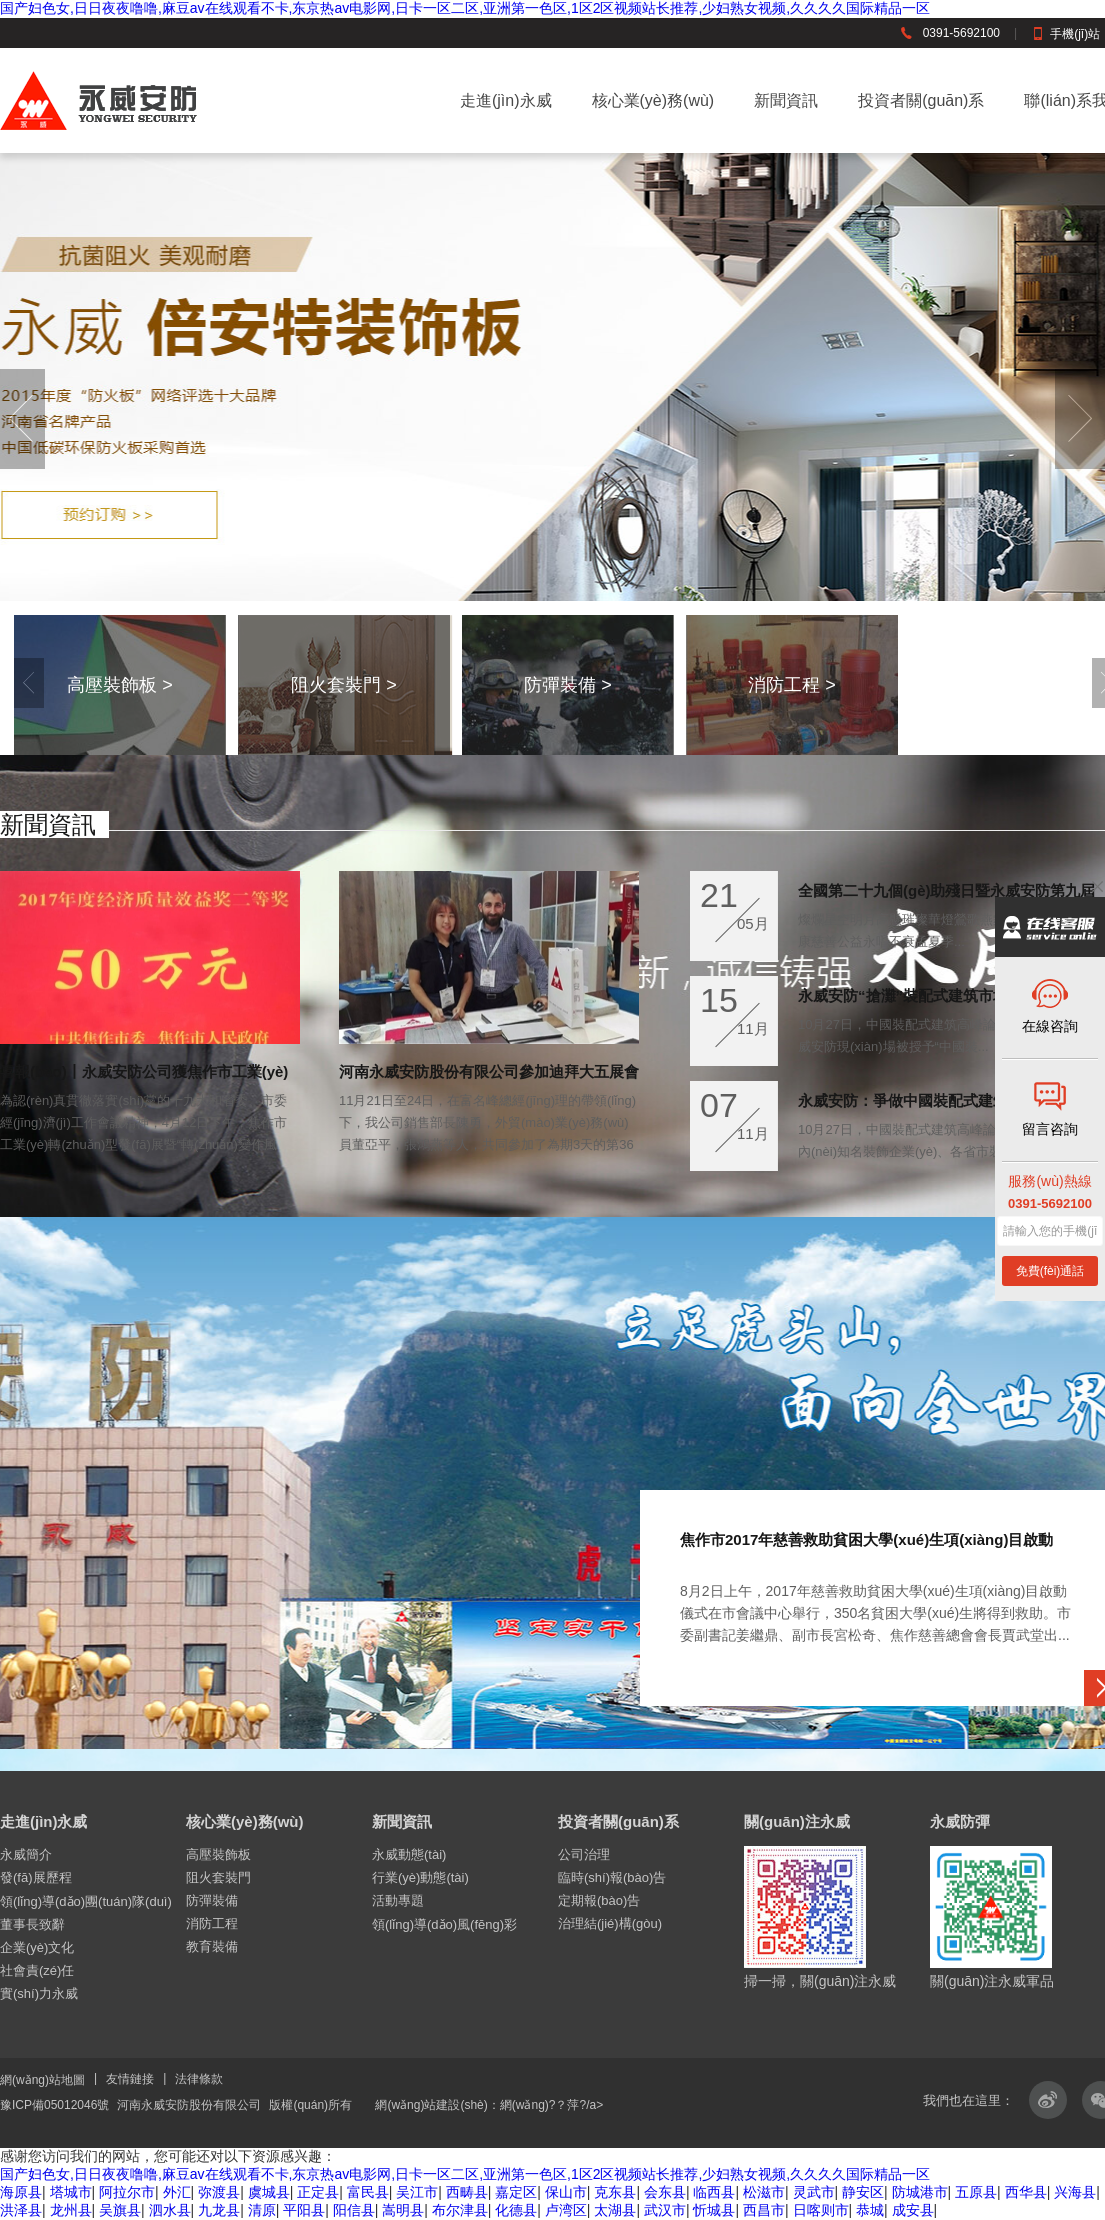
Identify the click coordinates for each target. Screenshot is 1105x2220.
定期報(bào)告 (599, 1900)
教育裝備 (212, 1946)
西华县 (1026, 2192)
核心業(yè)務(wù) (653, 100)
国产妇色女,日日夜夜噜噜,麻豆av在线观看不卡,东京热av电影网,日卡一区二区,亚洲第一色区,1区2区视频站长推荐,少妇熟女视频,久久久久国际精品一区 (465, 8)
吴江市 (417, 2192)
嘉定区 (516, 2192)
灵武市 (814, 2192)
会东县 (665, 2192)
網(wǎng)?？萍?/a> (551, 2105)
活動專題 (398, 1900)
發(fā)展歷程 (36, 1877)
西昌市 (764, 2210)
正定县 (318, 2192)
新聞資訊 (786, 100)
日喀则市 (821, 2210)
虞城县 (269, 2192)
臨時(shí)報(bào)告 (612, 1877)
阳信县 (354, 2210)
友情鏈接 (130, 2079)
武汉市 (665, 2210)
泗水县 (170, 2210)
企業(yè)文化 (37, 1947)
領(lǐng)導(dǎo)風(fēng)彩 (444, 1924)
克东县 (615, 2192)
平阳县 (304, 2210)
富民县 (368, 2192)
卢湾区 (566, 2210)
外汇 (177, 2192)
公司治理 (584, 1854)
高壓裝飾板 (218, 1854)
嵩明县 (403, 2210)
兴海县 (1075, 2192)
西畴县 (467, 2192)
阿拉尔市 (127, 2192)
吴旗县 (120, 2210)
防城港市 (920, 2192)
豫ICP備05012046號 (54, 2105)
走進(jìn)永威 (506, 100)
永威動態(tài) (409, 1854)
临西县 (714, 2192)
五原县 (976, 2192)
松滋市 (764, 2192)
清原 (262, 2210)
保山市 (566, 2192)
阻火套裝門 (218, 1877)
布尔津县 (460, 2210)
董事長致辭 (32, 1924)
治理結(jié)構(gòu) (610, 1923)
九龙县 (219, 2210)
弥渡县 (219, 2192)
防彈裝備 (212, 1900)
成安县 (913, 2210)
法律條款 (199, 2079)
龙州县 (71, 2210)
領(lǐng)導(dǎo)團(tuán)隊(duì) (86, 1901)
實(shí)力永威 (39, 1993)
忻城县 (714, 2210)
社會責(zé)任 (37, 1970)
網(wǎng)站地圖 (42, 2080)
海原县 (21, 2192)
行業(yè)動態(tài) (420, 1877)
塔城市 (71, 2192)
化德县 (516, 2210)
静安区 (863, 2192)
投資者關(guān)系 (921, 100)
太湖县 (615, 2210)
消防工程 (212, 1923)
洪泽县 (21, 2210)
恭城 (870, 2210)
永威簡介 (26, 1854)
